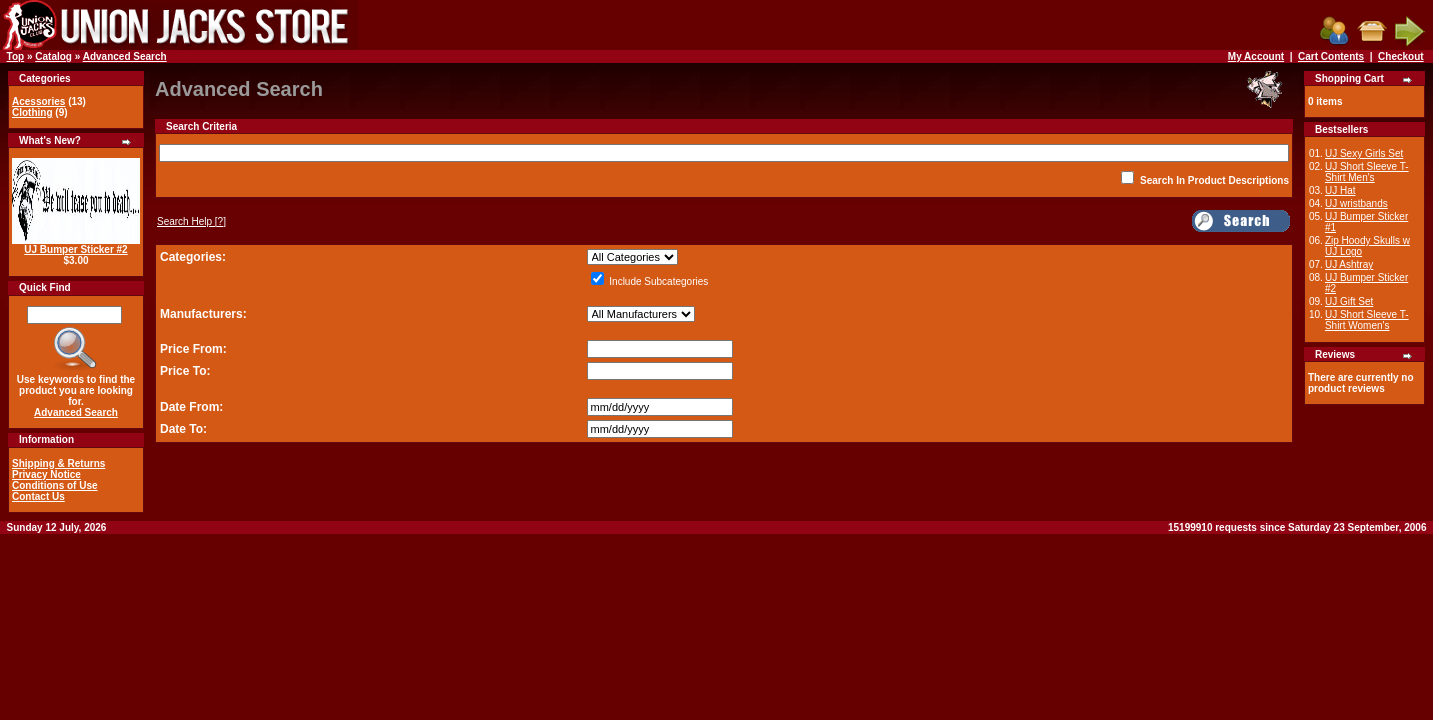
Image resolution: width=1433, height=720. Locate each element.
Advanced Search (125, 56)
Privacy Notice (46, 474)
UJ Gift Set (1349, 301)
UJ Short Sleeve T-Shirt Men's (1367, 172)
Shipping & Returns (58, 463)
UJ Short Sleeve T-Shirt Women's (1367, 320)
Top (16, 56)
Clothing (32, 112)
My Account (1256, 56)
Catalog (53, 56)
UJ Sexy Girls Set (1364, 153)
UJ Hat (1340, 190)
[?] (191, 221)
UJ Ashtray (1349, 264)
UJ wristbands (1356, 203)
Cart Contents (1331, 56)
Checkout (1401, 56)
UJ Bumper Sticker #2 (75, 249)
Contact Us (38, 496)
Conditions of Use (55, 485)
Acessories (38, 101)
